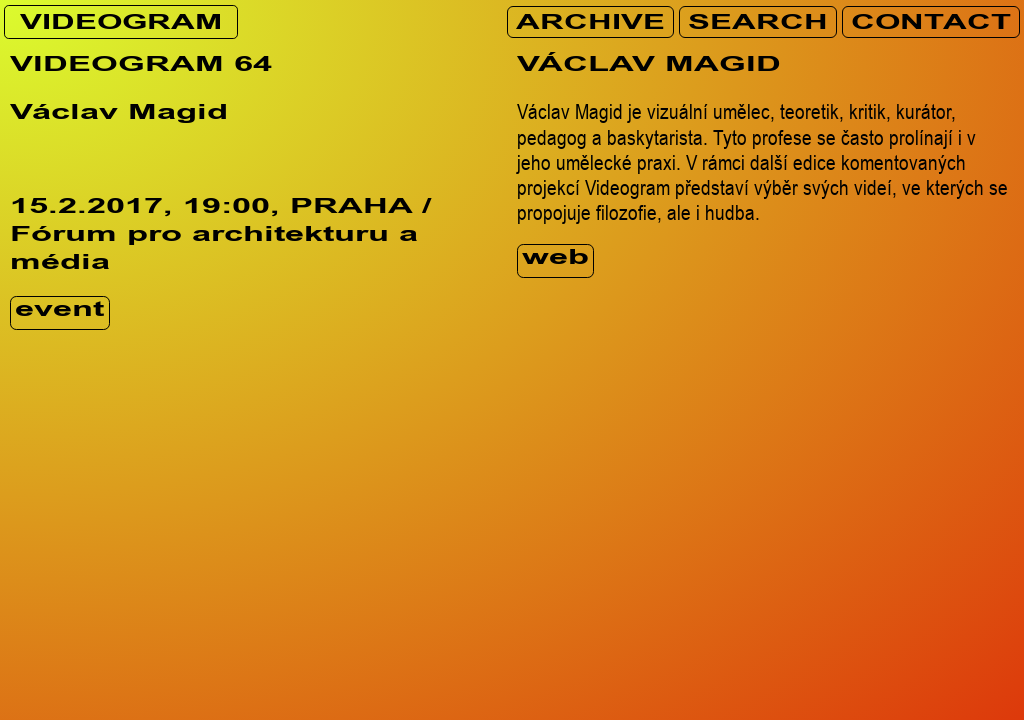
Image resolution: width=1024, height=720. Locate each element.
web (555, 260)
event (59, 312)
